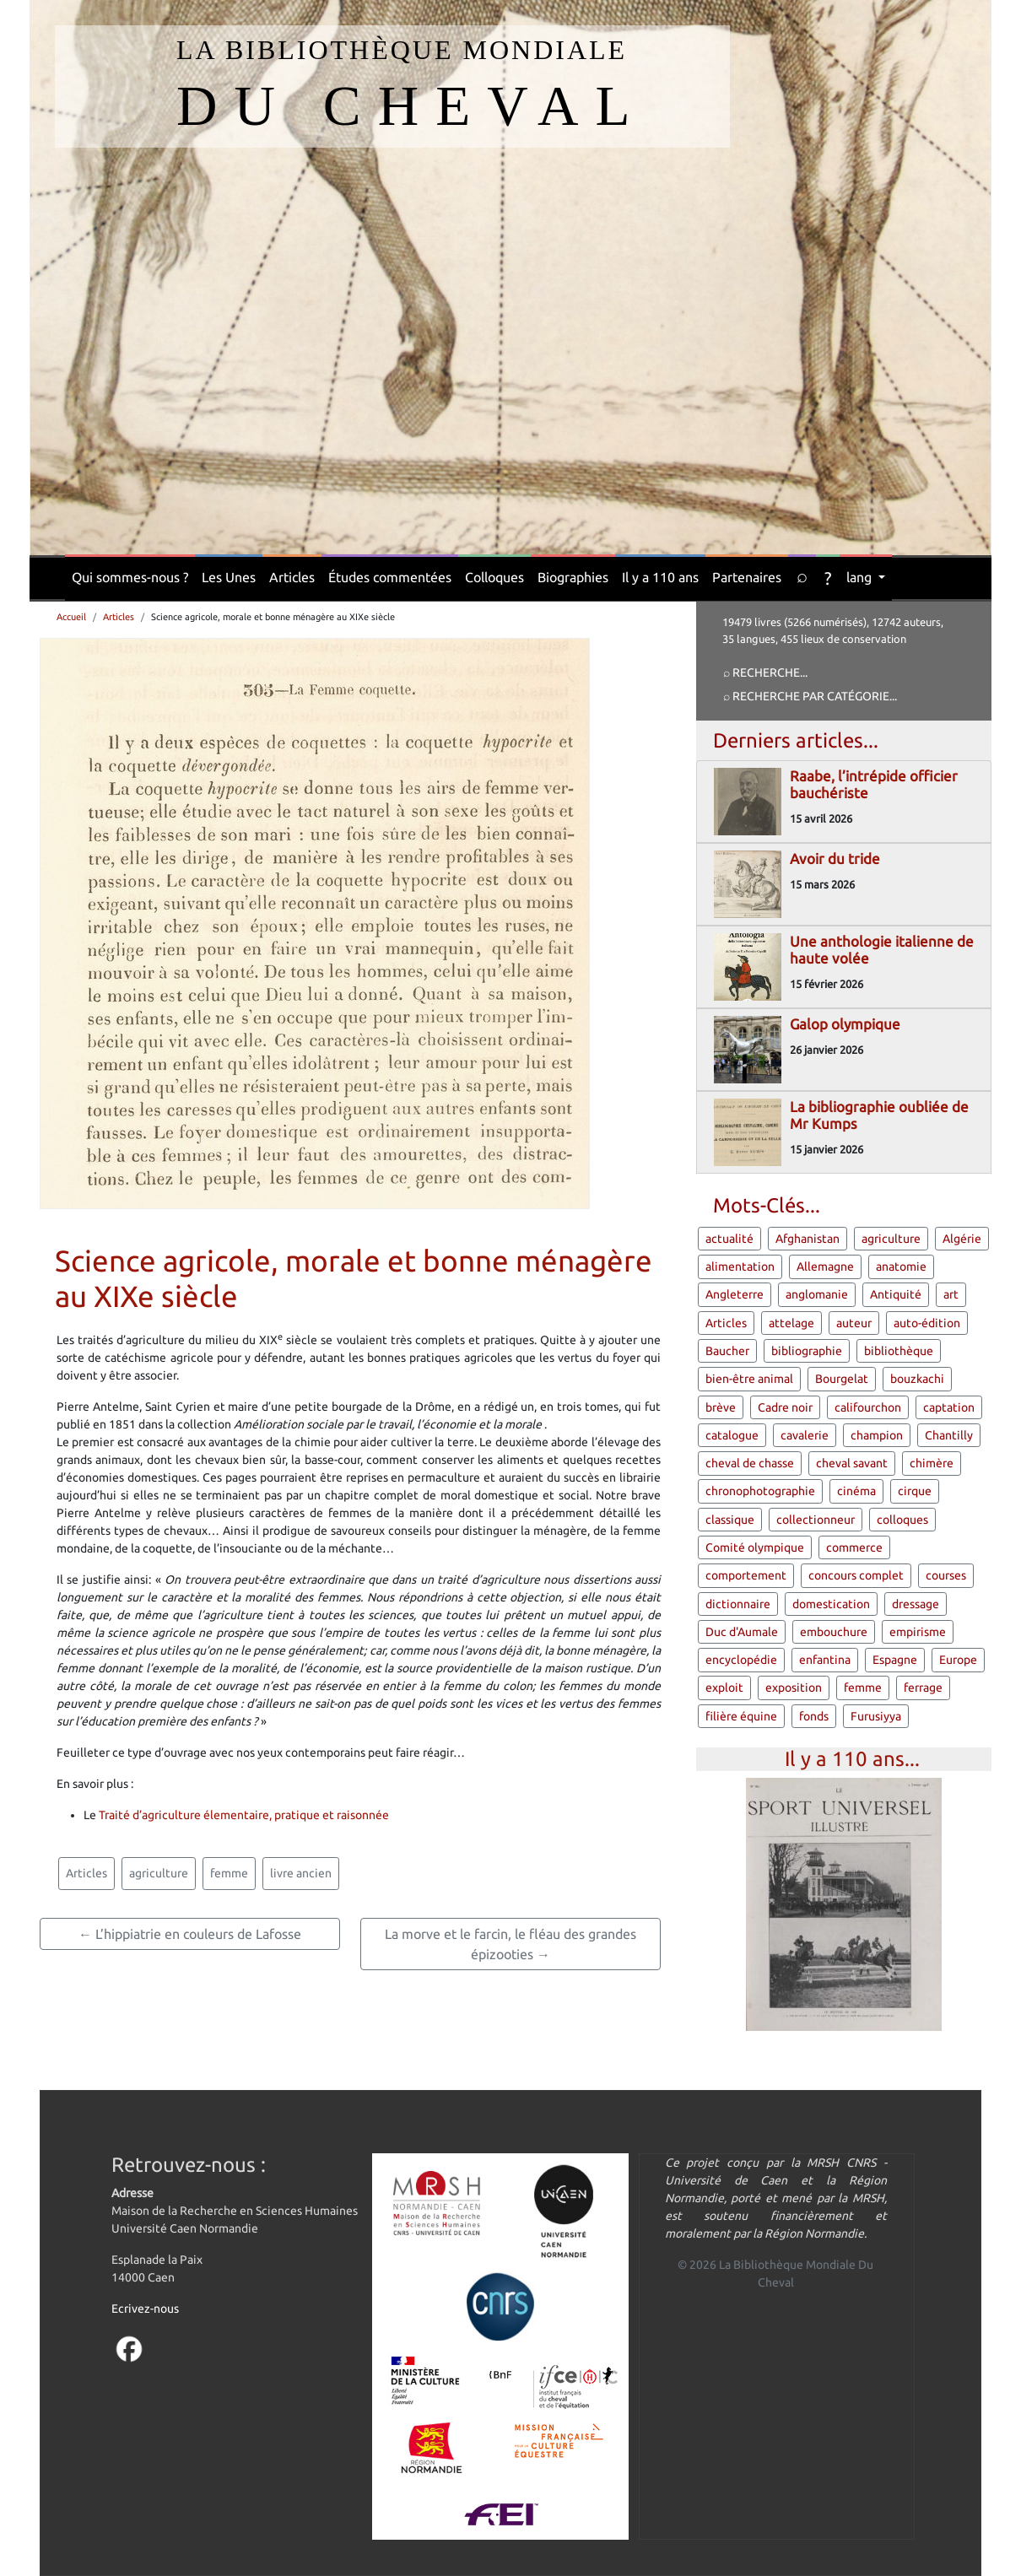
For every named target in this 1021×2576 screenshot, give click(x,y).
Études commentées (389, 577)
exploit (724, 1687)
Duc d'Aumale (741, 1632)
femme (229, 1873)
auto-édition (927, 1323)
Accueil (71, 617)
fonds (814, 1716)
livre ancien (301, 1873)
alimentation (740, 1266)
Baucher (727, 1351)
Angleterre (734, 1294)
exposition (793, 1687)
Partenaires (746, 577)
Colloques (494, 577)
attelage (791, 1323)
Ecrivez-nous (145, 2308)
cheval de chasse (749, 1463)
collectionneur (815, 1519)
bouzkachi (917, 1378)
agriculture (158, 1873)
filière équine (741, 1716)
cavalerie (805, 1435)
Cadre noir (785, 1407)
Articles (292, 577)
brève (720, 1407)
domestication (831, 1604)
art (951, 1294)
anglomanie (817, 1294)
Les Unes (229, 577)
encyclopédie (741, 1659)
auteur (854, 1323)
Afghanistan (807, 1238)
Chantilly (949, 1435)
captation (949, 1407)
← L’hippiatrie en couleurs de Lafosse (189, 1933)
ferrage (923, 1687)
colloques (902, 1519)
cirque (915, 1491)
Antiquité (895, 1294)
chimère (931, 1463)
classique (729, 1519)
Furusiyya (876, 1716)
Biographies (573, 577)
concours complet (856, 1575)
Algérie (962, 1238)
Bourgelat (841, 1378)
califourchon (868, 1407)
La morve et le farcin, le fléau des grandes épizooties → (510, 1944)
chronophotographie (760, 1491)
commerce (854, 1547)
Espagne (894, 1659)
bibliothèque (898, 1351)
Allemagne (825, 1266)
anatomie (901, 1266)
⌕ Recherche (761, 672)
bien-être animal (749, 1378)
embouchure (833, 1632)
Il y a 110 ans (660, 577)
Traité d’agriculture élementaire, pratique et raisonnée (244, 1815)
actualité (729, 1238)
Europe (958, 1659)
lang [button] (860, 577)
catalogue (732, 1435)
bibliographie (806, 1351)
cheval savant (852, 1463)
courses (946, 1575)
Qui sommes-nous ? (130, 577)
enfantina (825, 1659)
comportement (745, 1575)
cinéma (856, 1491)
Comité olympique (754, 1547)
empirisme (917, 1632)
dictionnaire (737, 1604)
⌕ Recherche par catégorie (806, 696)
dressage (915, 1604)
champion (877, 1435)
